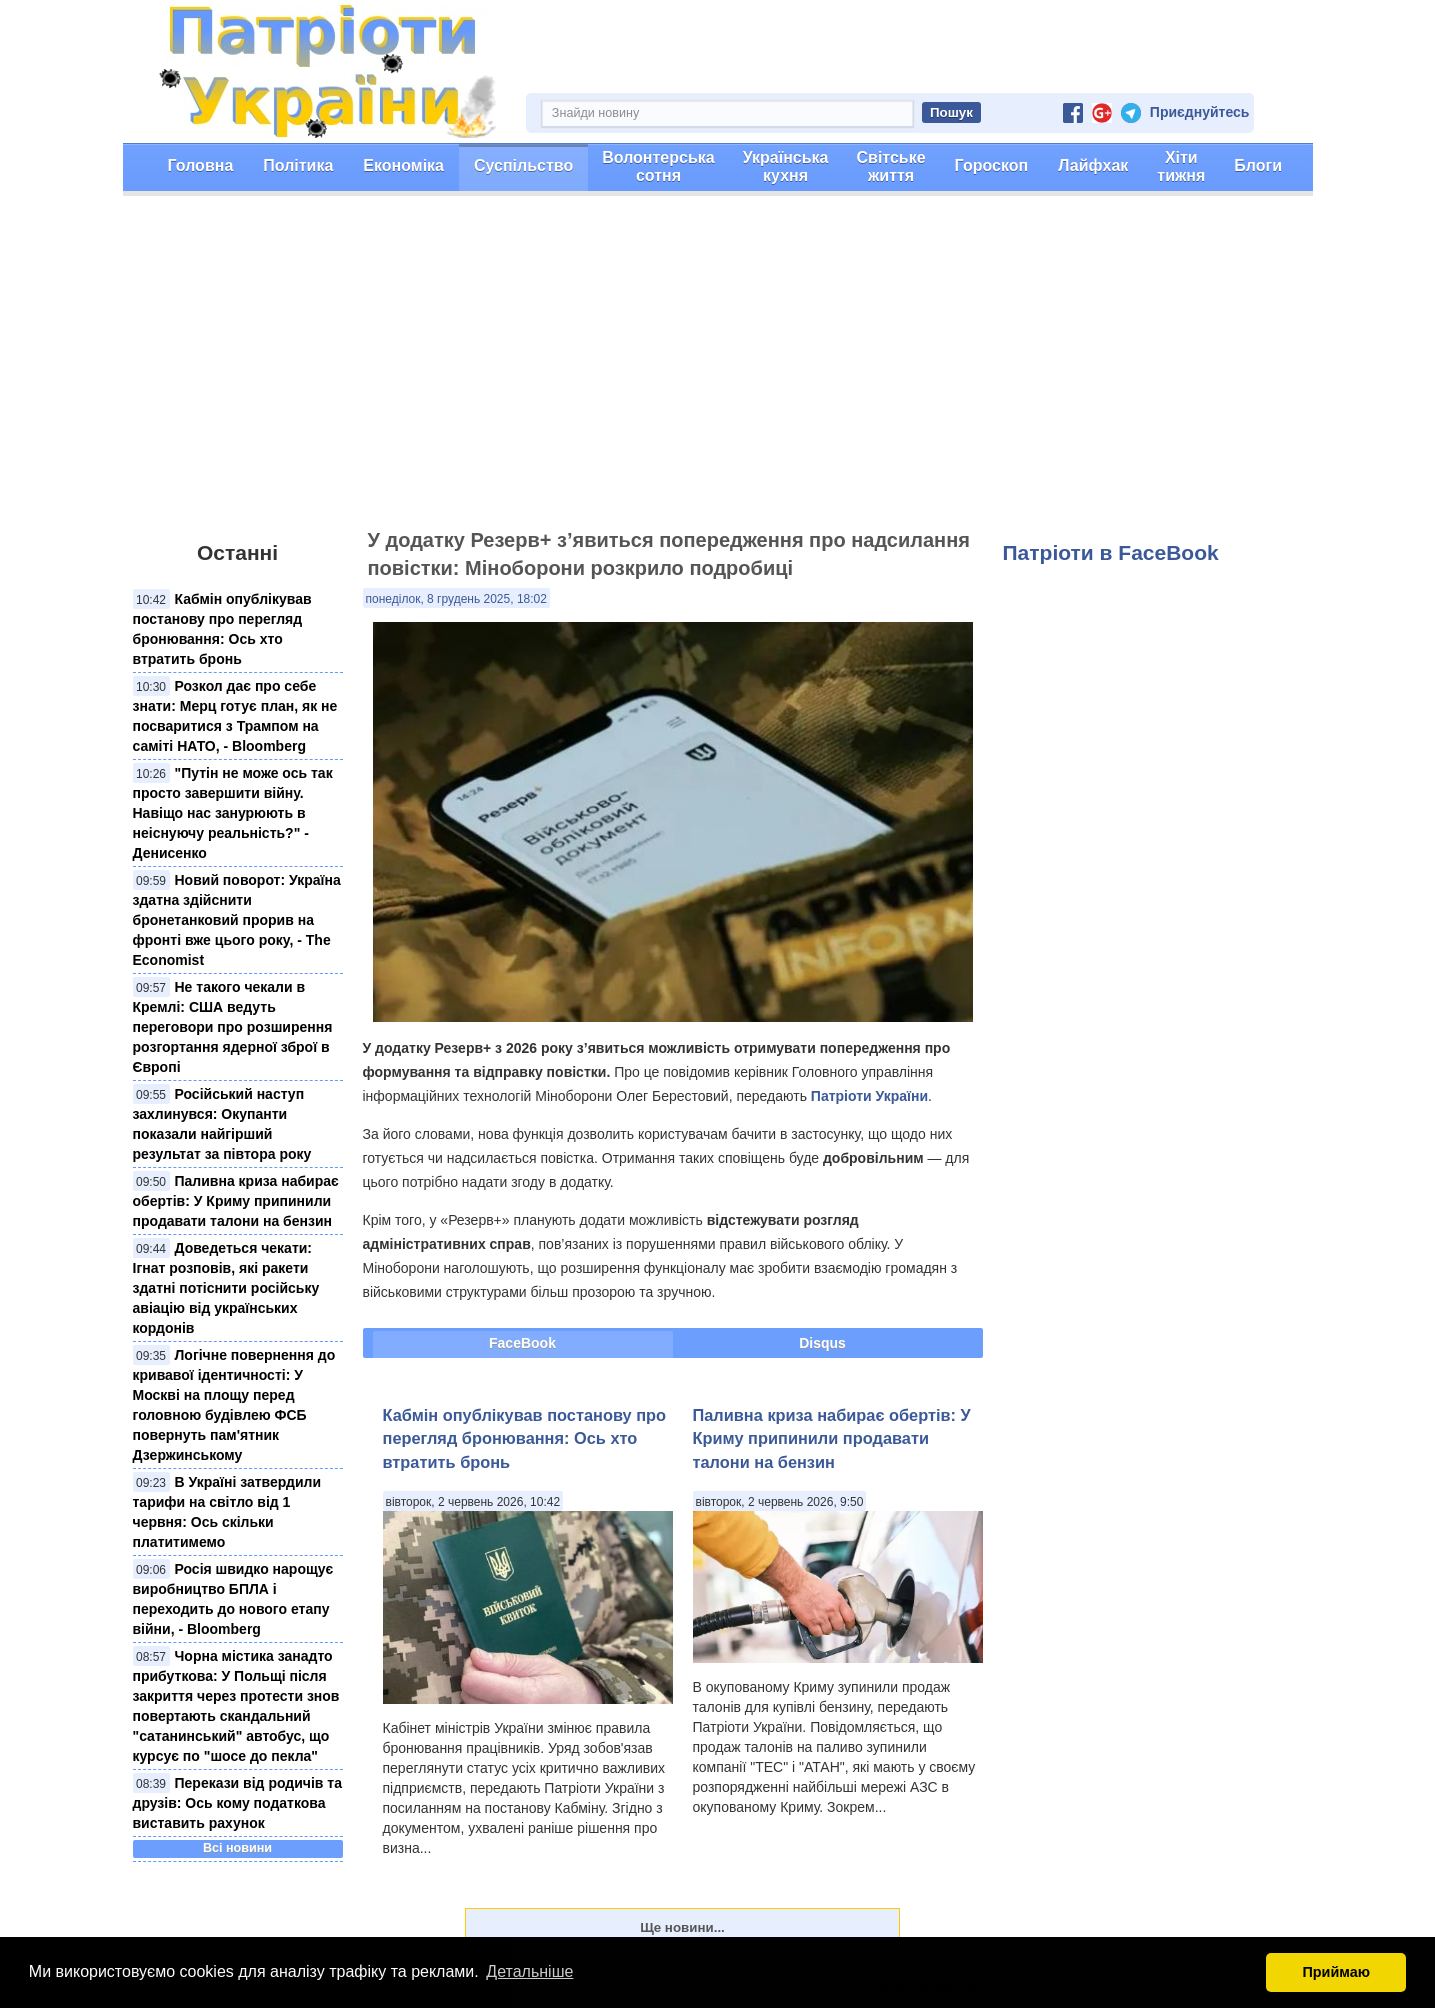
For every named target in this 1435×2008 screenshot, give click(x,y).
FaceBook (522, 1343)
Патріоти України (869, 1096)
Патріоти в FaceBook (1111, 552)
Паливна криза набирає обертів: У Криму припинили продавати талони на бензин (236, 1201)
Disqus (822, 1343)
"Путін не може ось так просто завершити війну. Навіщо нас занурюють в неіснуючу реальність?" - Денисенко (233, 813)
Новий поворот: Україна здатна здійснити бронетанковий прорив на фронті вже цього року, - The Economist (237, 920)
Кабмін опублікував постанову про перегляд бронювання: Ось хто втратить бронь (525, 1438)
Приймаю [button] (1336, 1972)
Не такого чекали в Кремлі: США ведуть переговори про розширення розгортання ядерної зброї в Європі (233, 1027)
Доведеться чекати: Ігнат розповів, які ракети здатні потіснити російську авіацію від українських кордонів (226, 1288)
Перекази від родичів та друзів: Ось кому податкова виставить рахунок (237, 1803)
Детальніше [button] (529, 1971)
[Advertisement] (718, 371)
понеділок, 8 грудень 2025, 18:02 (456, 599)
